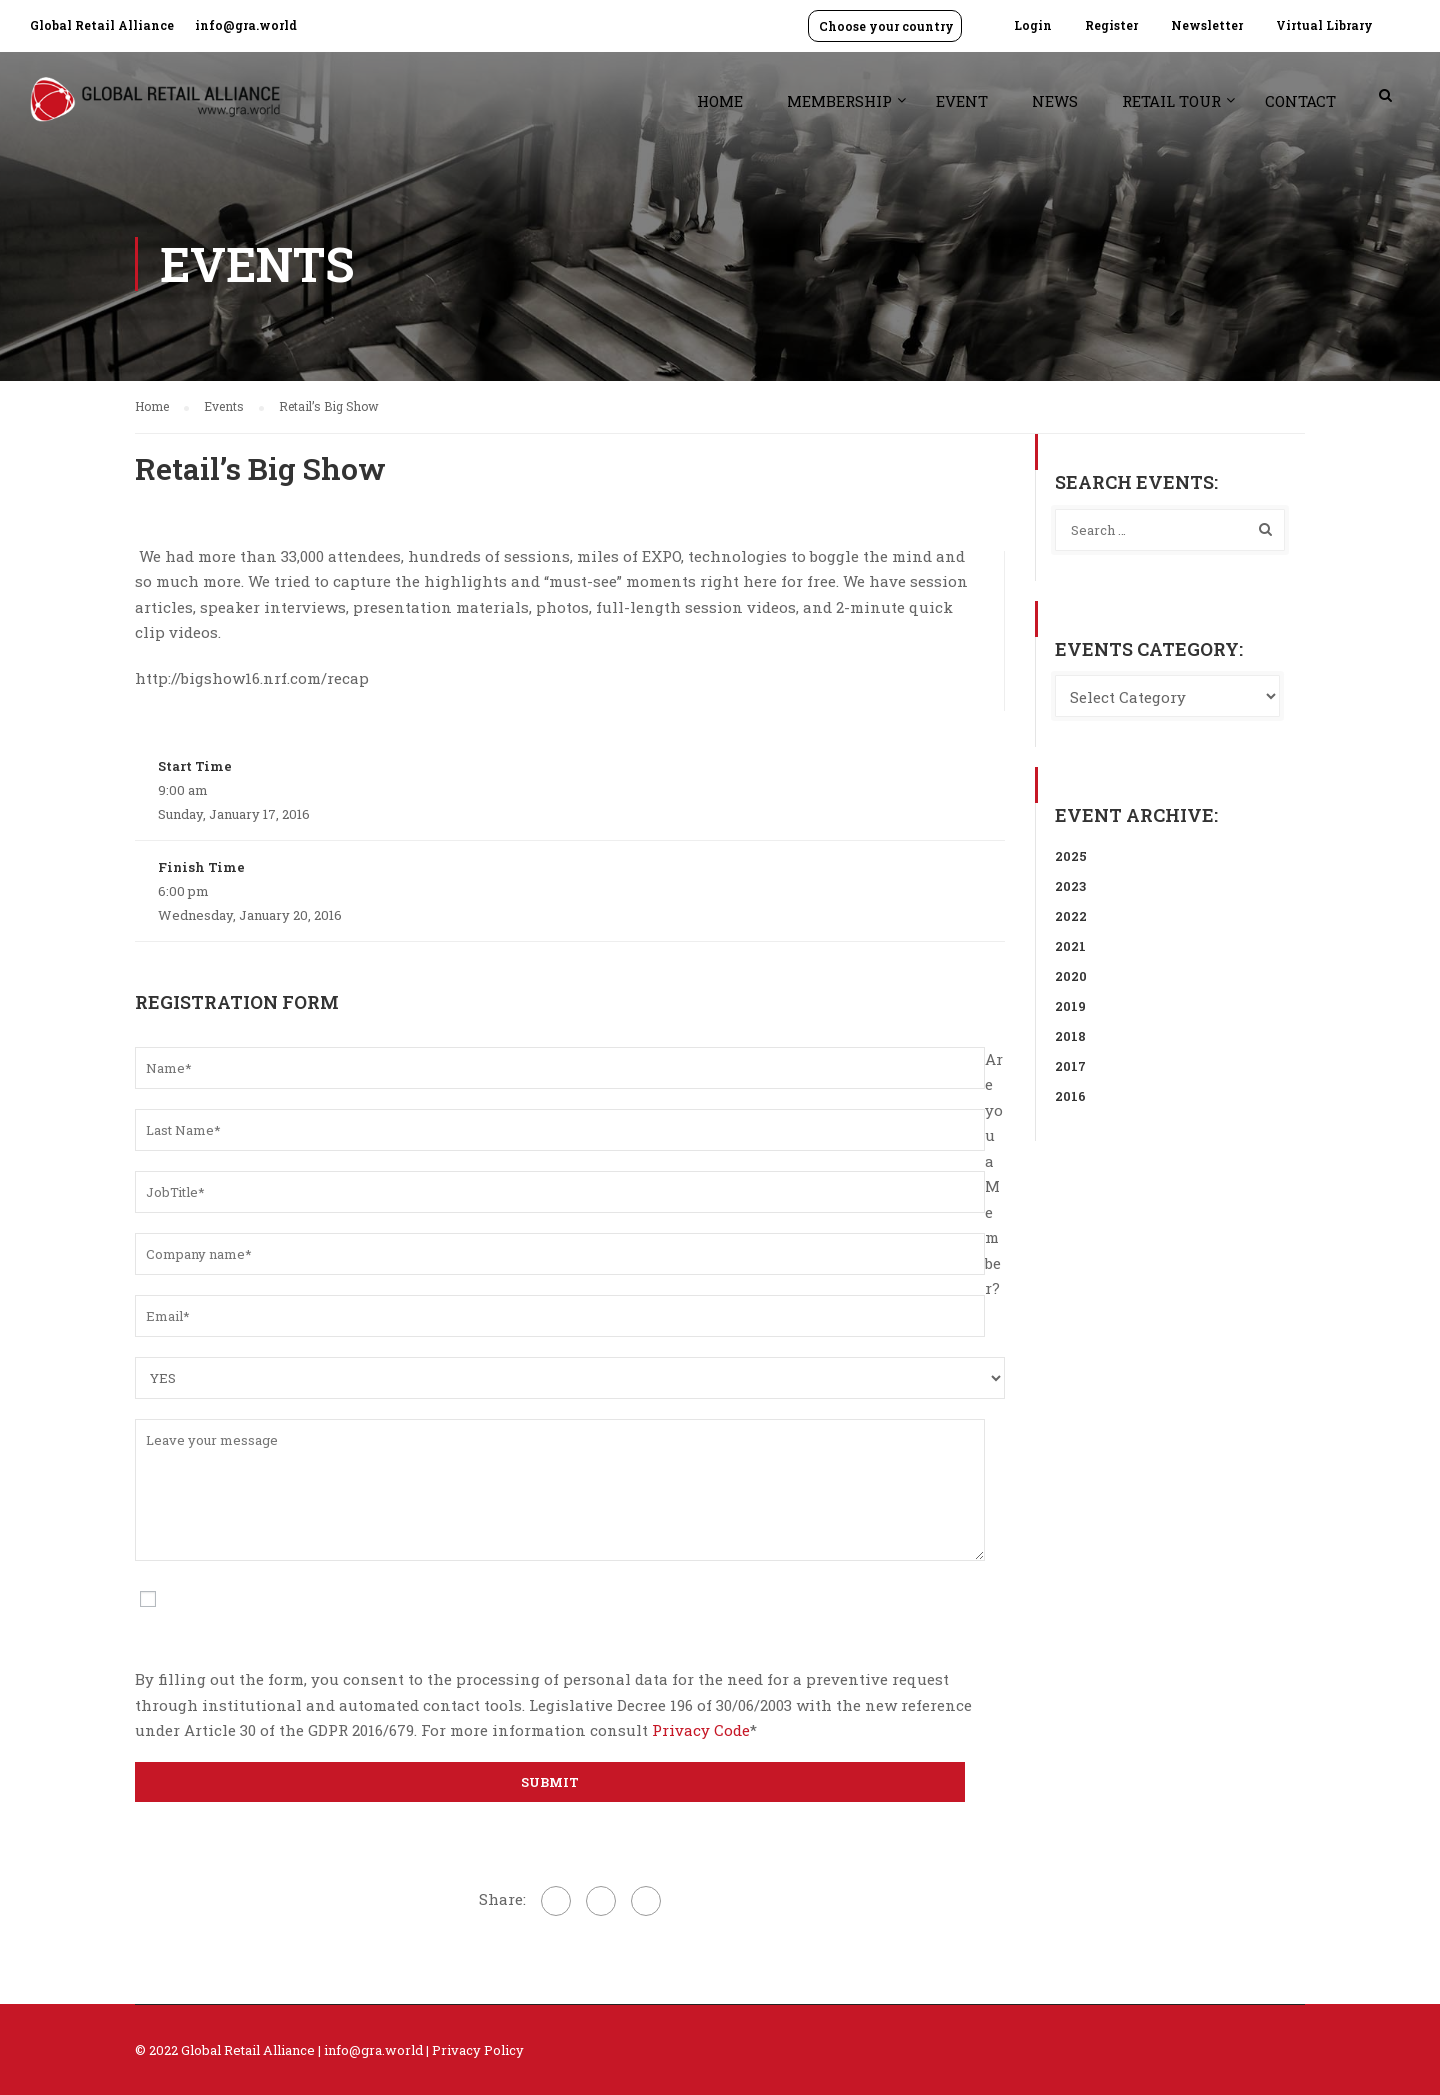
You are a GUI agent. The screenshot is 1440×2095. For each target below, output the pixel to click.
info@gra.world (246, 25)
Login (1033, 25)
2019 (1070, 1006)
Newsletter (1207, 25)
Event (962, 101)
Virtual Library (1324, 25)
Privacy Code (701, 1730)
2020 (1071, 976)
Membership (839, 101)
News (1055, 101)
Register (1111, 25)
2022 (1071, 916)
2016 (1070, 1096)
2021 (1070, 946)
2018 (1070, 1036)
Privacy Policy (478, 2050)
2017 (1070, 1066)
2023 (1070, 886)
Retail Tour (1171, 101)
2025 (1071, 856)
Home (720, 101)
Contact (1300, 101)
